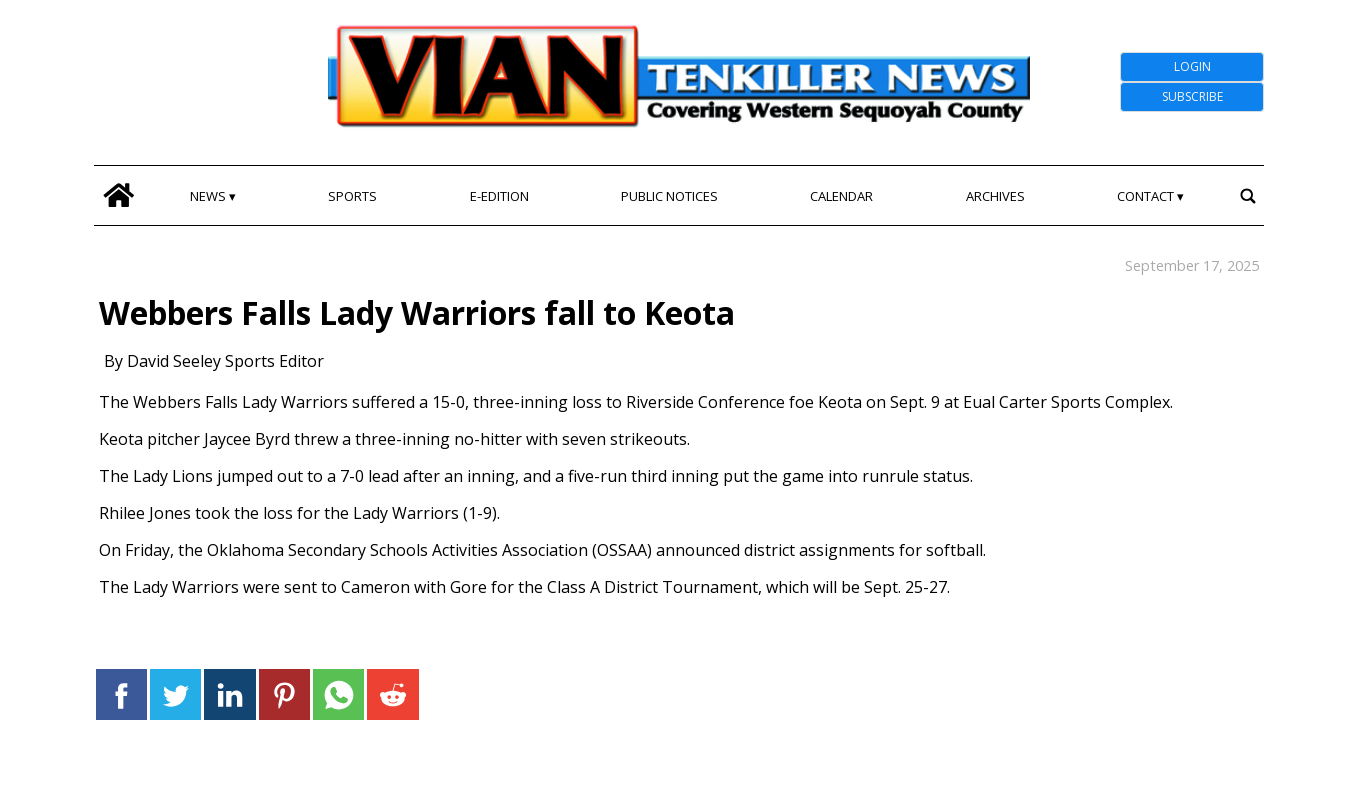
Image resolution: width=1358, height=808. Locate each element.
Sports (352, 196)
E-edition (499, 196)
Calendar (841, 196)
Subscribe (1192, 96)
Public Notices (669, 196)
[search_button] (1247, 195)
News (208, 196)
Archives (995, 196)
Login (1192, 66)
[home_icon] (118, 195)
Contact (1145, 196)
